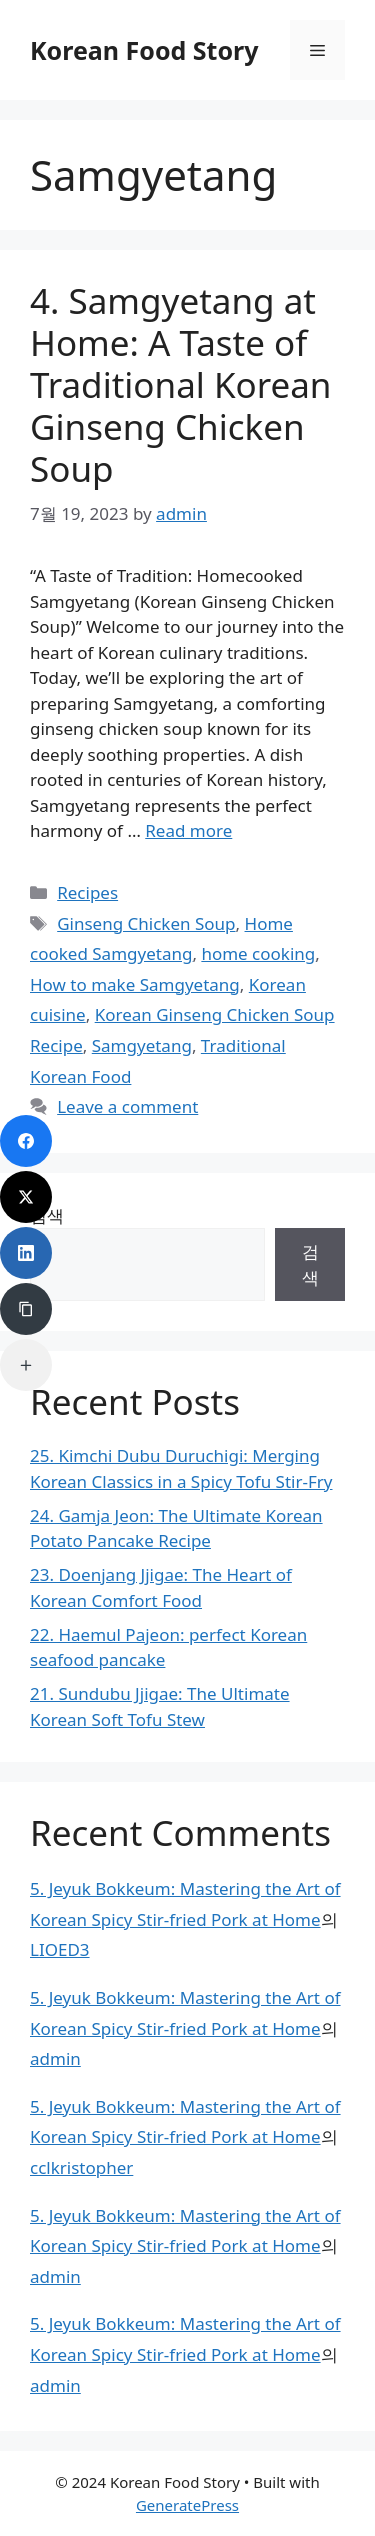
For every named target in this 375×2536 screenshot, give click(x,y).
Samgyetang (142, 1045)
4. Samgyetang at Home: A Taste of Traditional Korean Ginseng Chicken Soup (181, 384)
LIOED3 (60, 1949)
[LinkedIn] (26, 1253)
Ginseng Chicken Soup (146, 923)
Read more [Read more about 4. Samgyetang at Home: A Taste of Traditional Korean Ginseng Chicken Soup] (188, 830)
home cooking (258, 953)
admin (55, 2058)
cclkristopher (81, 2167)
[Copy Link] (26, 1309)
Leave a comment (127, 1106)
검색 (310, 1264)
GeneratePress (187, 2505)
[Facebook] (26, 1141)
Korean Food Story (144, 50)
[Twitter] (26, 1197)
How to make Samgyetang (135, 984)
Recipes (87, 892)
